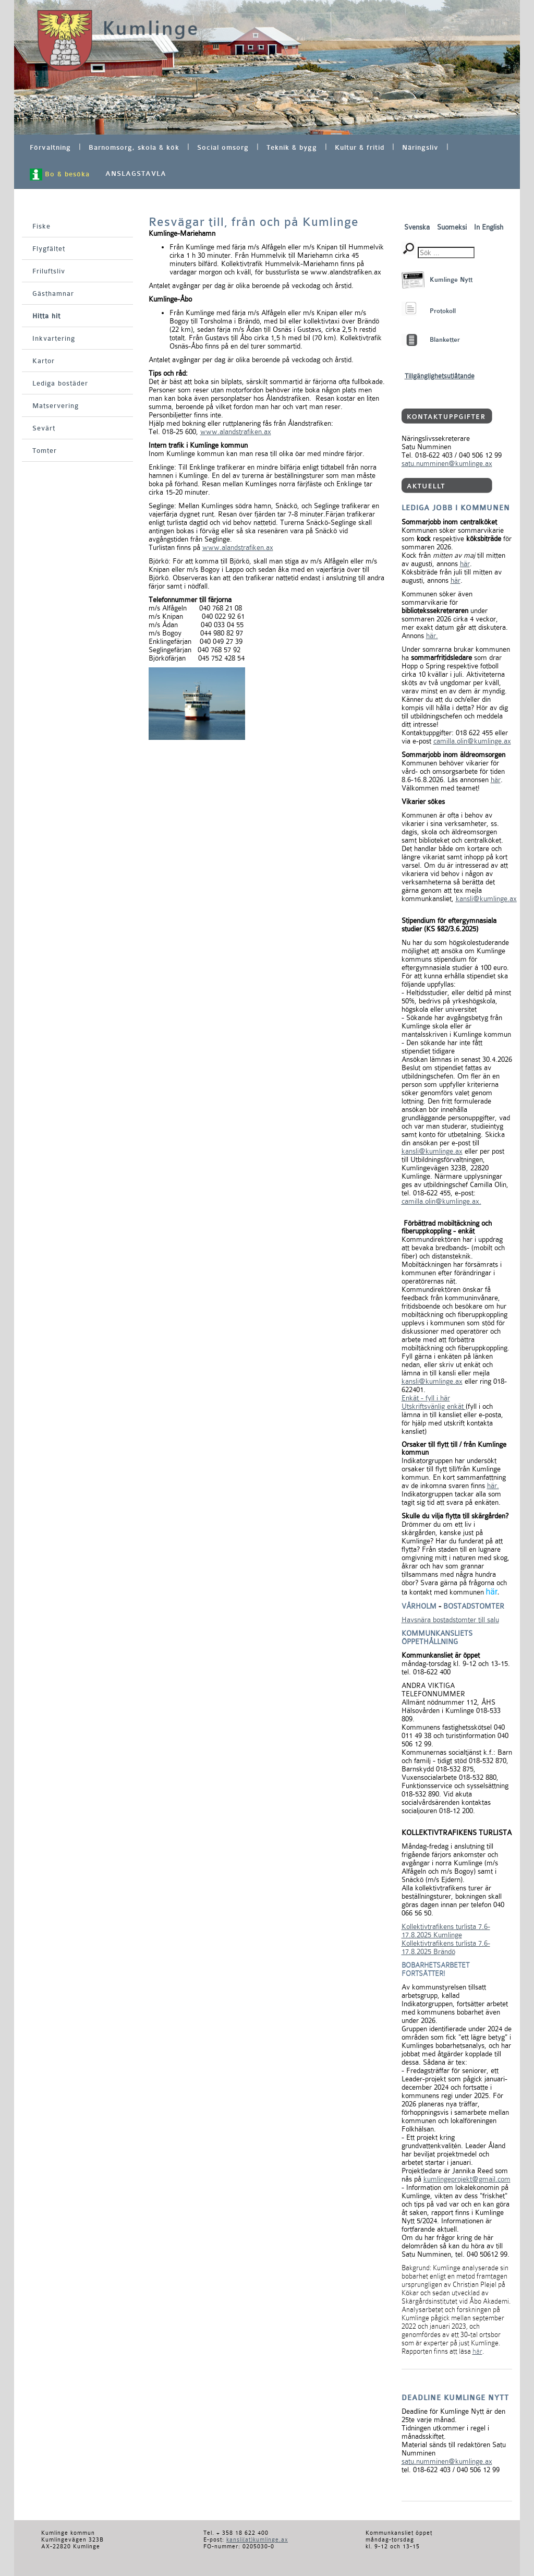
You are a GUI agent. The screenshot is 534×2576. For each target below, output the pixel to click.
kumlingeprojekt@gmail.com (467, 2179)
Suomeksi (453, 227)
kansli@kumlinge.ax (486, 898)
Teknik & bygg (291, 147)
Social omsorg (223, 147)
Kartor (43, 361)
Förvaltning (50, 147)
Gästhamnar (53, 293)
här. (432, 635)
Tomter (44, 450)
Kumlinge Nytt (451, 279)
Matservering (55, 406)
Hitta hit (46, 316)
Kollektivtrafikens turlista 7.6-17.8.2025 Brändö (446, 1947)
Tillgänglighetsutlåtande (440, 376)
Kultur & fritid (359, 147)
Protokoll (443, 311)
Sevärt (43, 428)
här (465, 563)
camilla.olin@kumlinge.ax (472, 741)
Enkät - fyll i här (426, 1398)
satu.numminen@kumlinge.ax (447, 463)
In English (488, 227)
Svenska (418, 227)
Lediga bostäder (60, 383)
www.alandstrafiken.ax (235, 431)
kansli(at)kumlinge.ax (257, 2539)
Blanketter (445, 339)
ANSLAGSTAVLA (135, 173)
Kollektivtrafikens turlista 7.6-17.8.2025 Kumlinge (446, 1930)
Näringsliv (420, 147)
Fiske (41, 226)
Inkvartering (53, 338)
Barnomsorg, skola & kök (134, 147)
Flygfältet (48, 249)
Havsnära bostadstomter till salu (450, 1619)
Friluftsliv (48, 271)
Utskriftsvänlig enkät (434, 1406)
